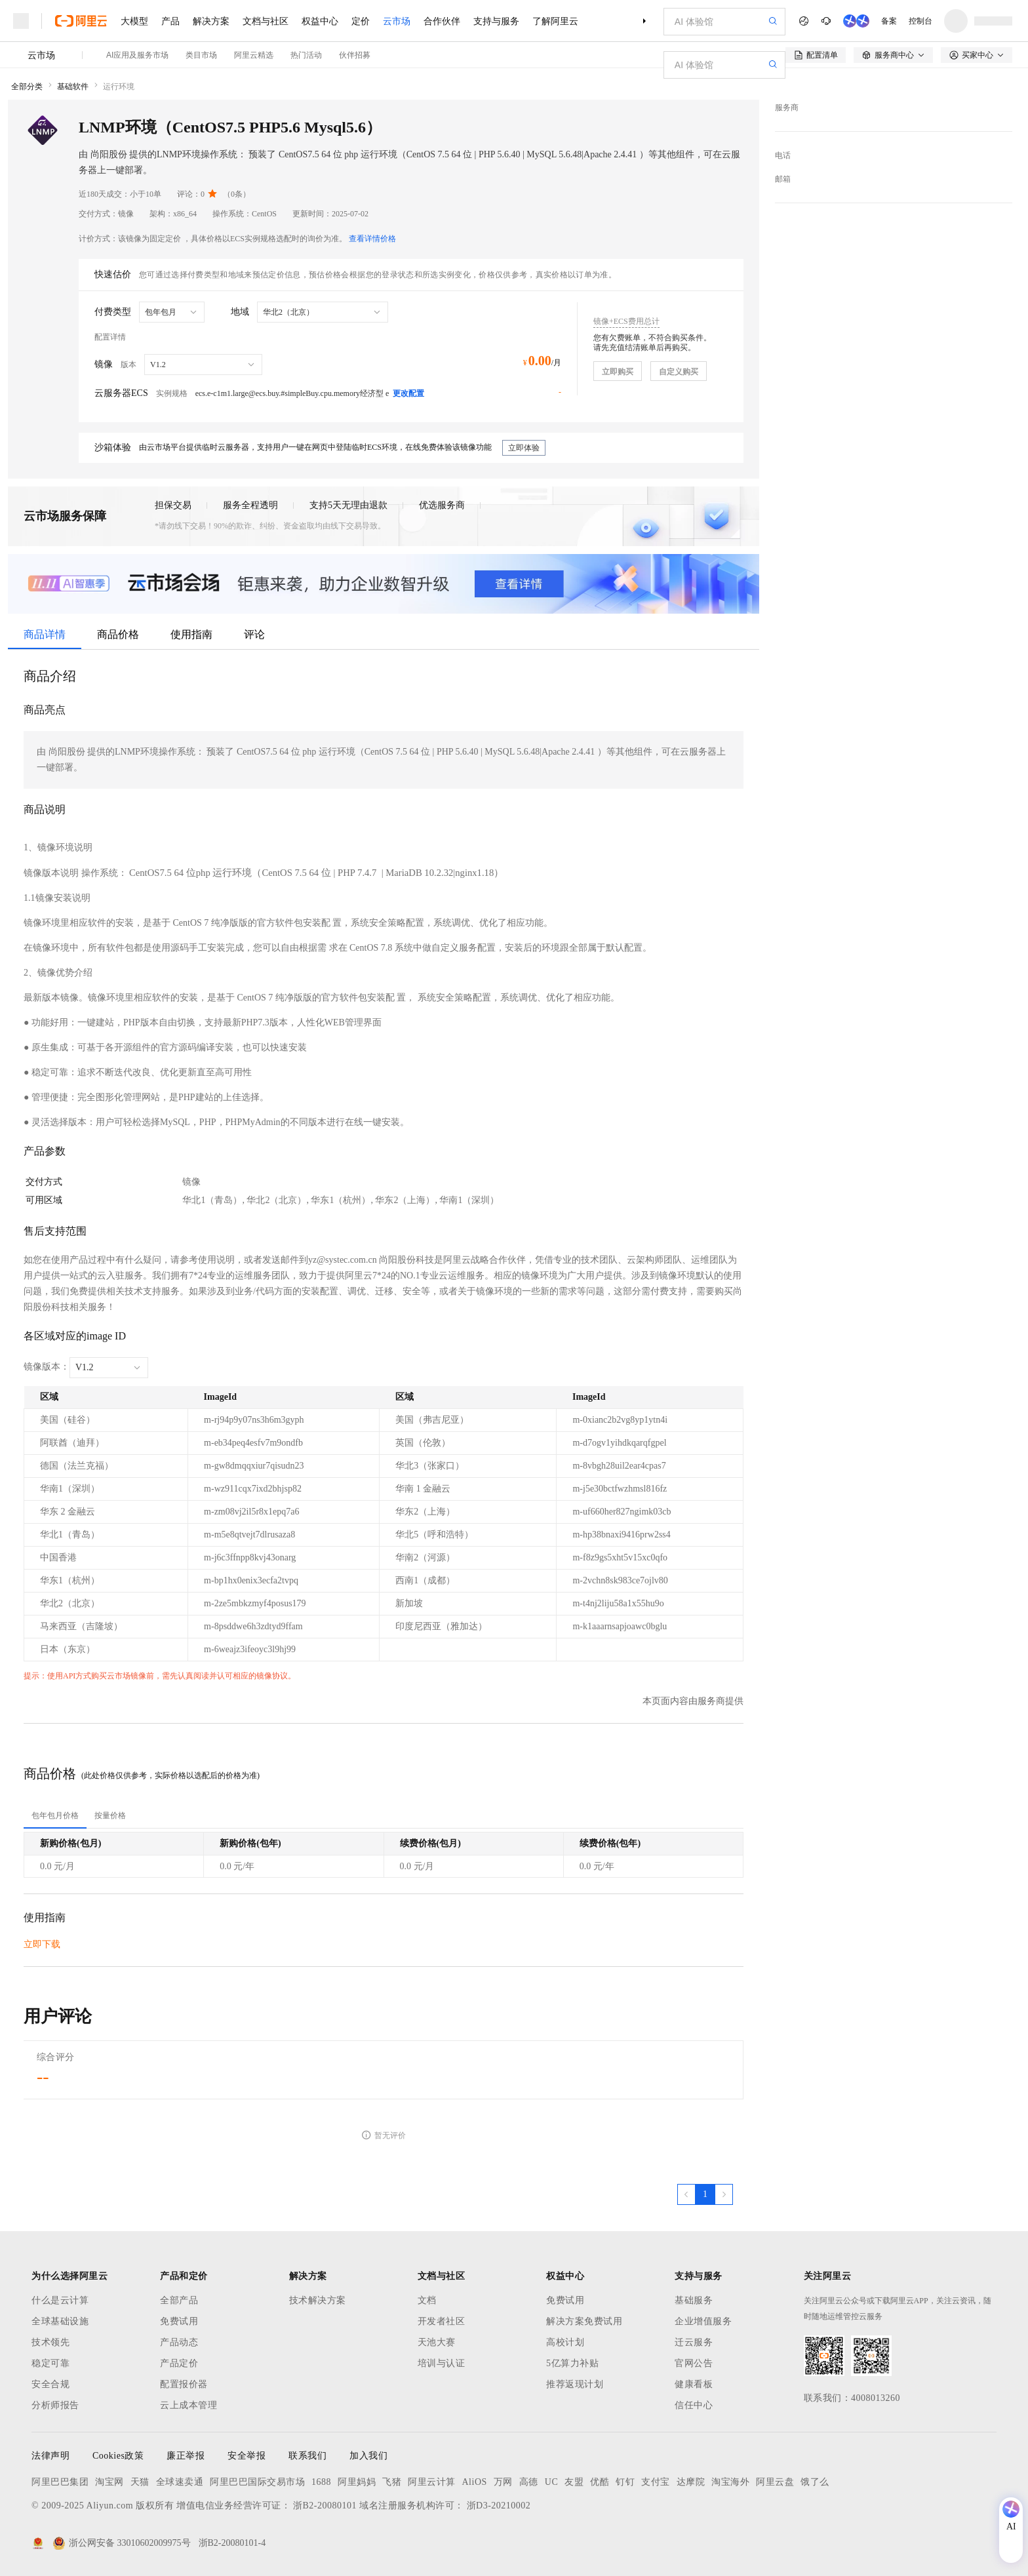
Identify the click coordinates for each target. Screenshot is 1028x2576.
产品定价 (179, 2363)
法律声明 (50, 2456)
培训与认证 (441, 2363)
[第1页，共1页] (705, 2194)
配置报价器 (184, 2384)
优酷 (599, 2482)
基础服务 (694, 2300)
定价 (360, 21)
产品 (170, 21)
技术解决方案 (317, 2300)
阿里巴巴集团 (60, 2482)
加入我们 (368, 2456)
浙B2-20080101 (325, 2505)
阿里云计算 (432, 2482)
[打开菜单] (21, 21)
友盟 (573, 2482)
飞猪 (391, 2482)
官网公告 (694, 2363)
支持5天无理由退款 (348, 505)
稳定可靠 (50, 2363)
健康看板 (694, 2384)
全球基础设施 (60, 2321)
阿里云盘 (775, 2482)
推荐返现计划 (574, 2384)
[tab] (55, 1815)
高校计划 (565, 2342)
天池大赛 (437, 2342)
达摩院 (691, 2482)
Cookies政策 (118, 2456)
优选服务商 (442, 505)
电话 (783, 155)
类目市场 (201, 55)
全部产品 (179, 2300)
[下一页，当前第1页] (724, 2194)
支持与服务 (496, 21)
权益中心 (320, 21)
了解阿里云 (555, 21)
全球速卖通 (180, 2482)
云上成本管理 (188, 2405)
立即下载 (42, 1944)
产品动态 (179, 2342)
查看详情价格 (372, 238)
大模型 (134, 21)
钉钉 (625, 2482)
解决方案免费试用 (584, 2321)
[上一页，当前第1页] (686, 2194)
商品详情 (45, 634)
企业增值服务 (703, 2321)
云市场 (396, 21)
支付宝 (655, 2482)
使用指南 (191, 634)
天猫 (139, 2482)
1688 (321, 2482)
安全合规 (50, 2384)
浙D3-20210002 (499, 2505)
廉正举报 (186, 2456)
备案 (889, 21)
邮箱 (783, 179)
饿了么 (815, 2482)
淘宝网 (109, 2482)
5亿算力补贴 (572, 2363)
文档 (427, 2300)
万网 (503, 2482)
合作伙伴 (442, 21)
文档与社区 (265, 21)
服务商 (787, 107)
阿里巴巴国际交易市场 (257, 2482)
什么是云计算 (60, 2300)
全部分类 (27, 86)
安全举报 (246, 2456)
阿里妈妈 (357, 2482)
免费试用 (179, 2321)
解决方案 (211, 21)
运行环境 (118, 86)
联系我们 (307, 2456)
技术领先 (50, 2342)
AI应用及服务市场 (137, 55)
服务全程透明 (250, 505)
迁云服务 (694, 2342)
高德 (528, 2482)
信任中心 (694, 2405)
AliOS (474, 2482)
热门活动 (306, 55)
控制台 (920, 21)
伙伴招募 (354, 55)
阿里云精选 (253, 55)
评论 (254, 634)
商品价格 (118, 634)
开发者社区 (441, 2321)
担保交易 (173, 505)
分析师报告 (55, 2405)
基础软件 (73, 86)
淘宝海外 (730, 2482)
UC (551, 2482)
